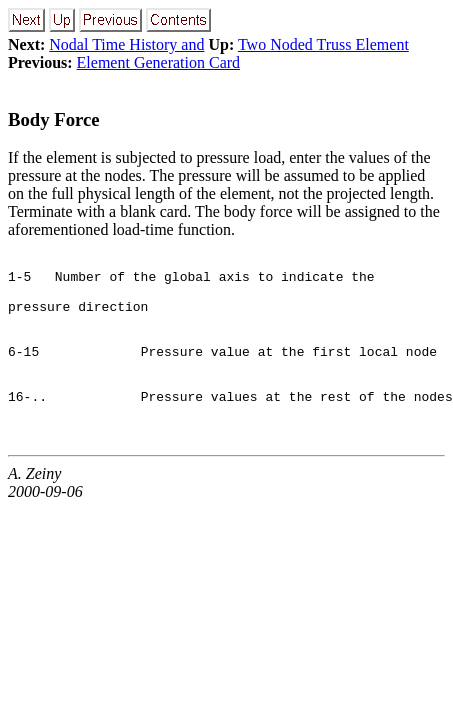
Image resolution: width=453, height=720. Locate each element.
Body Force (54, 119)
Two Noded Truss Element (323, 44)
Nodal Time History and (126, 44)
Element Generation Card (159, 62)
